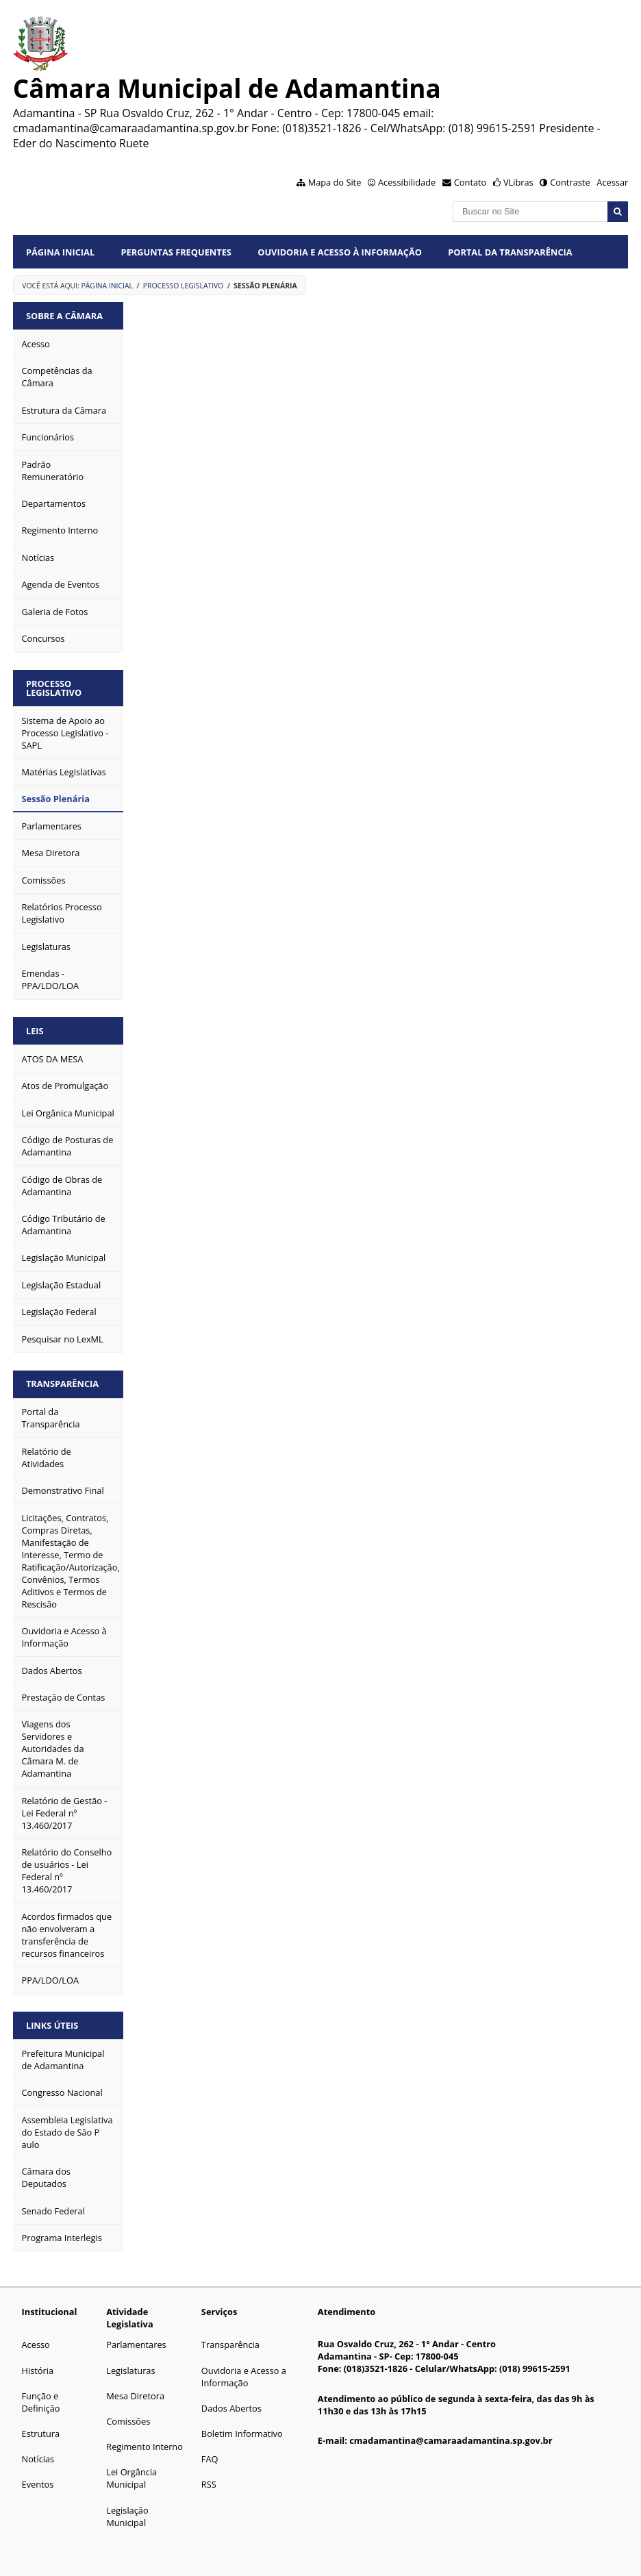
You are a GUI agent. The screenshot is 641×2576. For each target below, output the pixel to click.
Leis (35, 1031)
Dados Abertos (231, 2408)
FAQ (209, 2459)
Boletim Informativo (242, 2433)
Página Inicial (60, 252)
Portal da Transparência (510, 252)
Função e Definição (41, 2402)
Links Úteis (52, 2025)
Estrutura (41, 2433)
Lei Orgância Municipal (131, 2478)
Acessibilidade (407, 182)
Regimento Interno (144, 2446)
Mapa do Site (335, 182)
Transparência (62, 1383)
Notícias (38, 2459)
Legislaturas (130, 2370)
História (38, 2370)
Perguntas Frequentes (176, 252)
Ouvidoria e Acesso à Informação (339, 252)
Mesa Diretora (135, 2396)
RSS (208, 2484)
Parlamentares (136, 2344)
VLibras (518, 182)
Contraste (570, 182)
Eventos (38, 2484)
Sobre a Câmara (64, 316)
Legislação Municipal (127, 2516)
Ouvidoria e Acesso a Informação (243, 2376)
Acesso (36, 2344)
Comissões (128, 2421)
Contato (470, 182)
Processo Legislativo (183, 285)
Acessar (612, 182)
